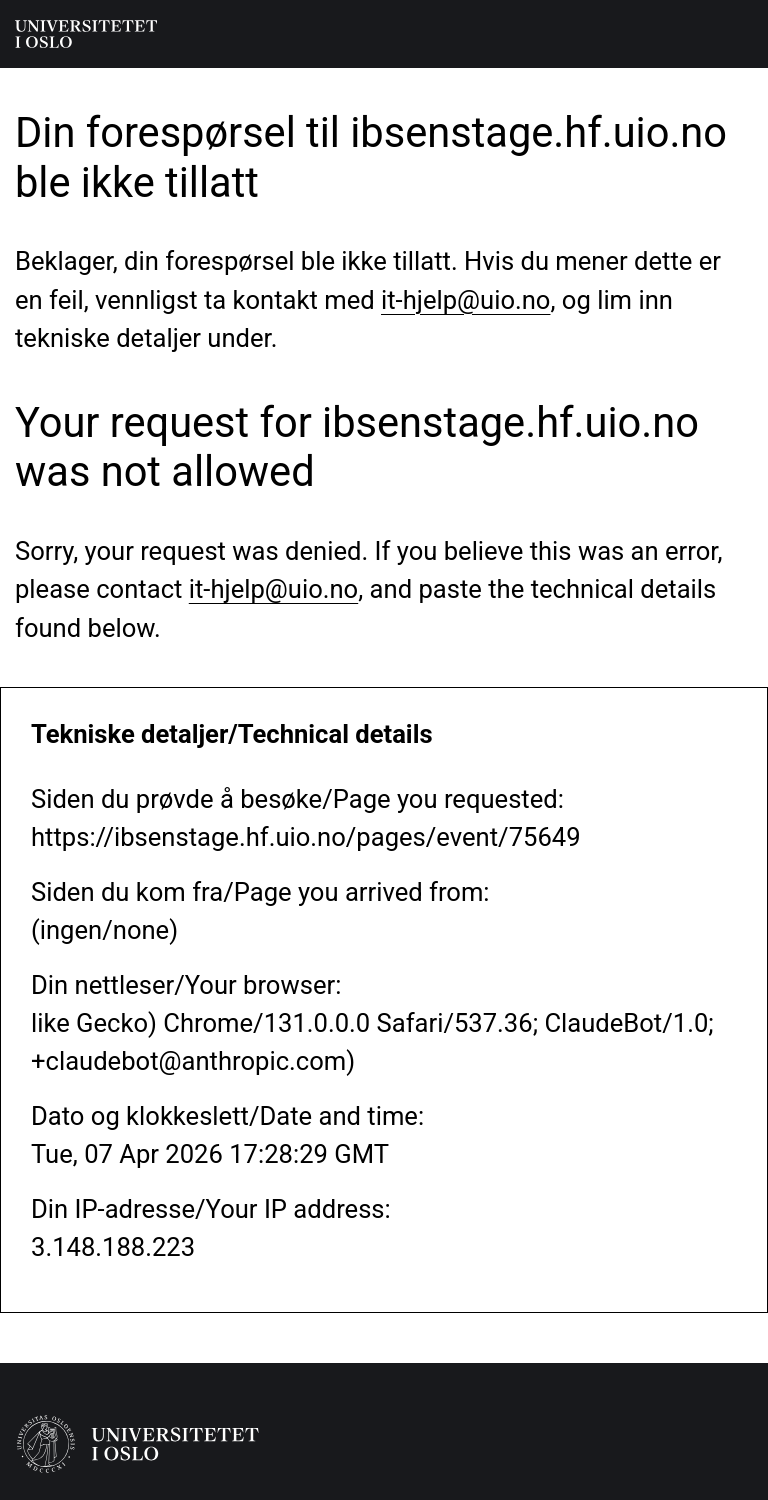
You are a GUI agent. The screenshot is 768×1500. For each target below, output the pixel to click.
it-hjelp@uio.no (465, 300)
